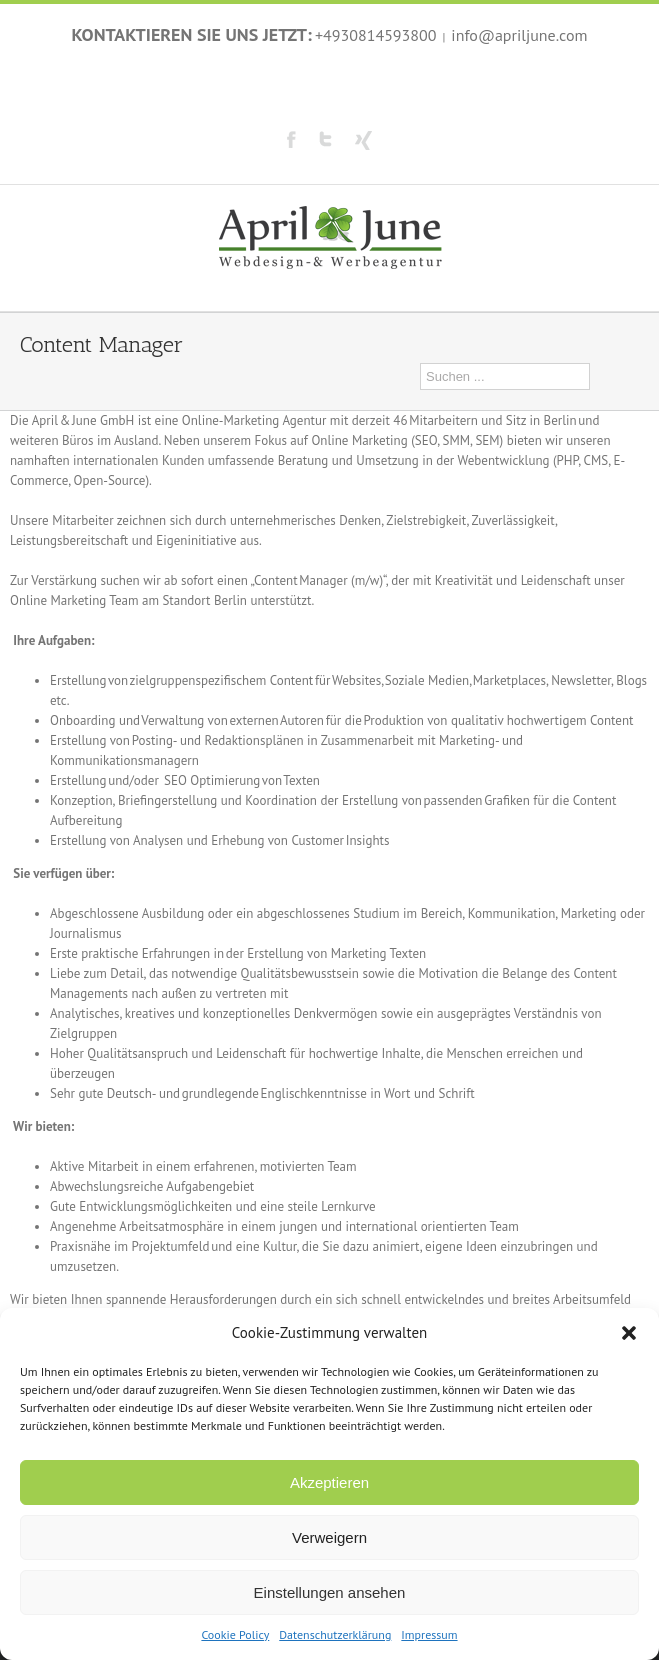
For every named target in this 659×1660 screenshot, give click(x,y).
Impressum (429, 1634)
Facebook (291, 139)
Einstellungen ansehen (330, 1592)
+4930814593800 (375, 35)
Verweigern (329, 1537)
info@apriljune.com (519, 35)
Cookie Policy (235, 1634)
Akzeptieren (329, 1482)
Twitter (325, 139)
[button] (629, 1333)
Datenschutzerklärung (335, 1634)
